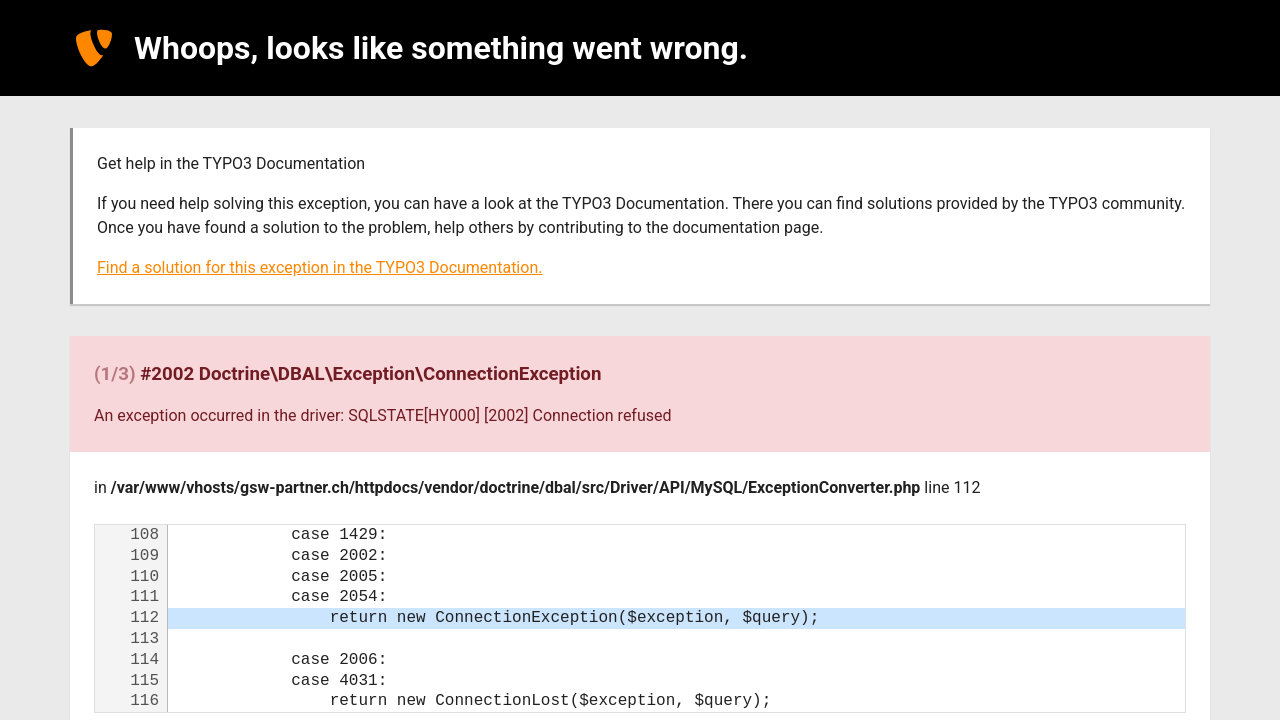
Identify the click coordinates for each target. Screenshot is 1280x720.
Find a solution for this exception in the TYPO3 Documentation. (319, 267)
